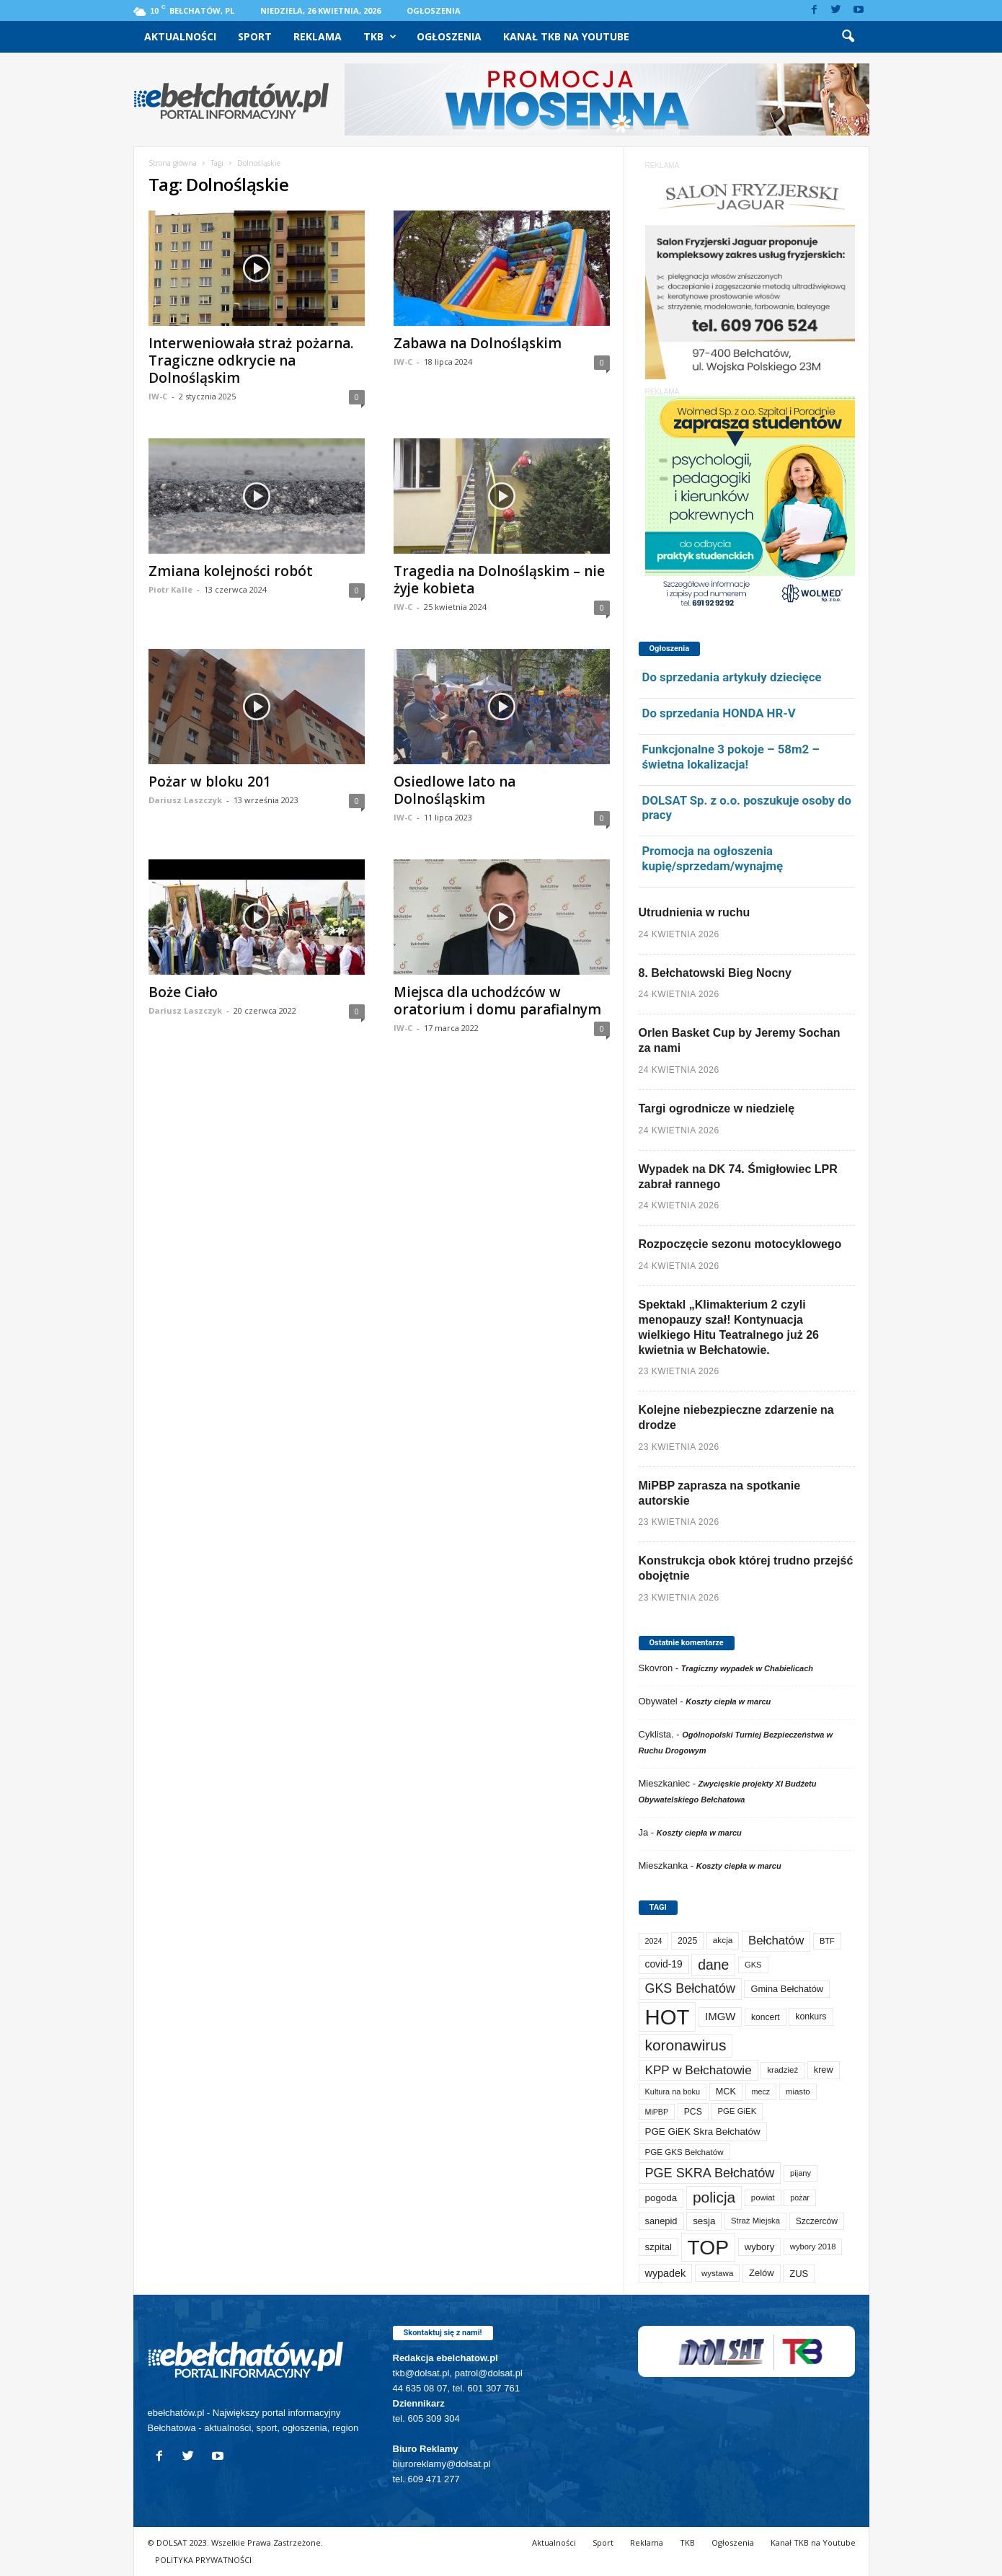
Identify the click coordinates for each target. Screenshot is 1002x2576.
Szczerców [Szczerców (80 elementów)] (817, 2221)
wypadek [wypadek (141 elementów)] (665, 2273)
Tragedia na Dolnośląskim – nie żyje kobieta (499, 580)
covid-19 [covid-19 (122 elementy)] (664, 1964)
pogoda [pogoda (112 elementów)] (661, 2197)
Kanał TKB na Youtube (566, 36)
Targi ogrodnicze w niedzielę (717, 1108)
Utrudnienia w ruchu (694, 912)
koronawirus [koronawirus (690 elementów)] (686, 2045)
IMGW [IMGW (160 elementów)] (720, 2016)
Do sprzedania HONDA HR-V (719, 713)
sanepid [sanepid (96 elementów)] (661, 2221)
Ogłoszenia (434, 10)
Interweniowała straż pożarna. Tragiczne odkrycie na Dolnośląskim (250, 360)
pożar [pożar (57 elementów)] (800, 2197)
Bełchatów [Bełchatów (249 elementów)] (776, 1940)
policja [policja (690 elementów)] (714, 2197)
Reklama (317, 36)
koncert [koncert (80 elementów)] (765, 2017)
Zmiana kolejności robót (230, 571)
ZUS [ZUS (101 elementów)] (798, 2273)
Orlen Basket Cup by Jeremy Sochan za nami (740, 1040)
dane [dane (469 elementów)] (713, 1965)
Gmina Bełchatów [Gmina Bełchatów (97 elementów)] (786, 1988)
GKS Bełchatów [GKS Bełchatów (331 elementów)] (690, 1988)
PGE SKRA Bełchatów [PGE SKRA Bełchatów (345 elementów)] (710, 2173)
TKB (379, 37)
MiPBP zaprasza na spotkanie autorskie (720, 1493)
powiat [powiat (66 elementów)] (763, 2197)
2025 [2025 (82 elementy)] (687, 1941)
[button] (848, 37)
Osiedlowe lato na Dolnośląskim (454, 790)
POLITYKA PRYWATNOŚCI (203, 2559)
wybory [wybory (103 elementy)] (760, 2246)
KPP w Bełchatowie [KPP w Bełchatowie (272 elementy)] (698, 2070)
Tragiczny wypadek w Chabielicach (747, 1668)
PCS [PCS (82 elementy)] (693, 2112)
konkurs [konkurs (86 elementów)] (810, 2016)
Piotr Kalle (170, 589)
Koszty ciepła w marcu (728, 1701)
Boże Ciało (183, 992)
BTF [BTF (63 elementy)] (827, 1941)
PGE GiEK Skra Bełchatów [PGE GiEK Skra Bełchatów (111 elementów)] (703, 2131)
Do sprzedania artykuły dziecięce (732, 677)
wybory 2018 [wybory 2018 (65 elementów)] (813, 2246)
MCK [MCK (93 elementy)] (726, 2091)
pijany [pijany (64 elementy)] (800, 2173)
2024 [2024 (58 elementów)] (653, 1941)
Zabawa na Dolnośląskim (478, 343)
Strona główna (172, 163)
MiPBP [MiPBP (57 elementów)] (657, 2111)
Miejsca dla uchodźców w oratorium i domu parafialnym (497, 1001)
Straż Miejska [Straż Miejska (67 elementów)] (755, 2220)
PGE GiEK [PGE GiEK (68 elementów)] (736, 2111)
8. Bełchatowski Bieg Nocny (715, 973)
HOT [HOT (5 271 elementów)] (667, 2017)
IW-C (157, 396)
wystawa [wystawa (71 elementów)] (717, 2273)
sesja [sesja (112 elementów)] (704, 2221)
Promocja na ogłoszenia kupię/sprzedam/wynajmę (713, 858)
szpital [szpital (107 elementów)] (658, 2246)
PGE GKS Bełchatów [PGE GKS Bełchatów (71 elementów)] (684, 2151)
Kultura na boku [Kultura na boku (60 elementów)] (673, 2091)
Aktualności (180, 36)
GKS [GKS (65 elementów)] (753, 1964)
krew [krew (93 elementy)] (823, 2070)
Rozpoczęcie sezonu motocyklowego (740, 1244)
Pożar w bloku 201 (209, 781)
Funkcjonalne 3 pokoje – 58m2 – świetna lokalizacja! (731, 756)
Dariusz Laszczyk (185, 800)
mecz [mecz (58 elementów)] (761, 2091)
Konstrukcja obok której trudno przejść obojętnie (746, 1568)
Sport (255, 36)
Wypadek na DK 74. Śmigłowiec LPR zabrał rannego (738, 1176)
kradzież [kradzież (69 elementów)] (782, 2070)
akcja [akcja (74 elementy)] (723, 1940)
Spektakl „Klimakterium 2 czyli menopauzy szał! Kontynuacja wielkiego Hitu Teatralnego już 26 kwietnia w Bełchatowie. (729, 1326)
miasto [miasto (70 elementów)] (798, 2091)
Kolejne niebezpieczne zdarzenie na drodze (736, 1417)
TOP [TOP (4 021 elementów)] (708, 2247)
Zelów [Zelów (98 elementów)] (761, 2272)
